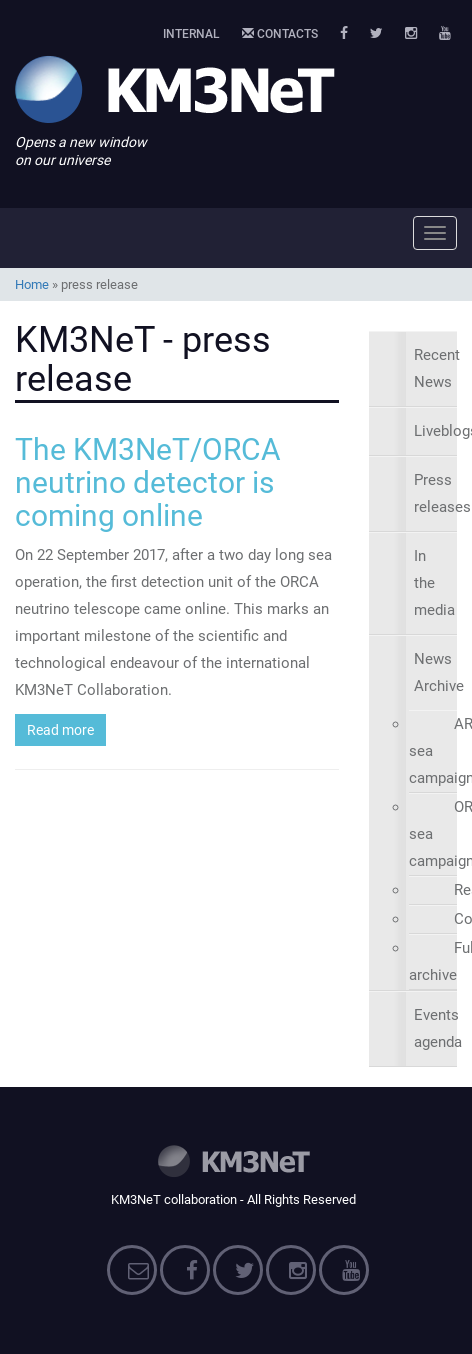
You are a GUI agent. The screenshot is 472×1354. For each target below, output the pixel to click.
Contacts (280, 34)
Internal (191, 34)
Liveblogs (435, 431)
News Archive (435, 672)
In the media (434, 583)
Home (32, 284)
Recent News (435, 368)
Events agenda (435, 1028)
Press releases (435, 493)
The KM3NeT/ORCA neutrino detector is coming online (148, 482)
